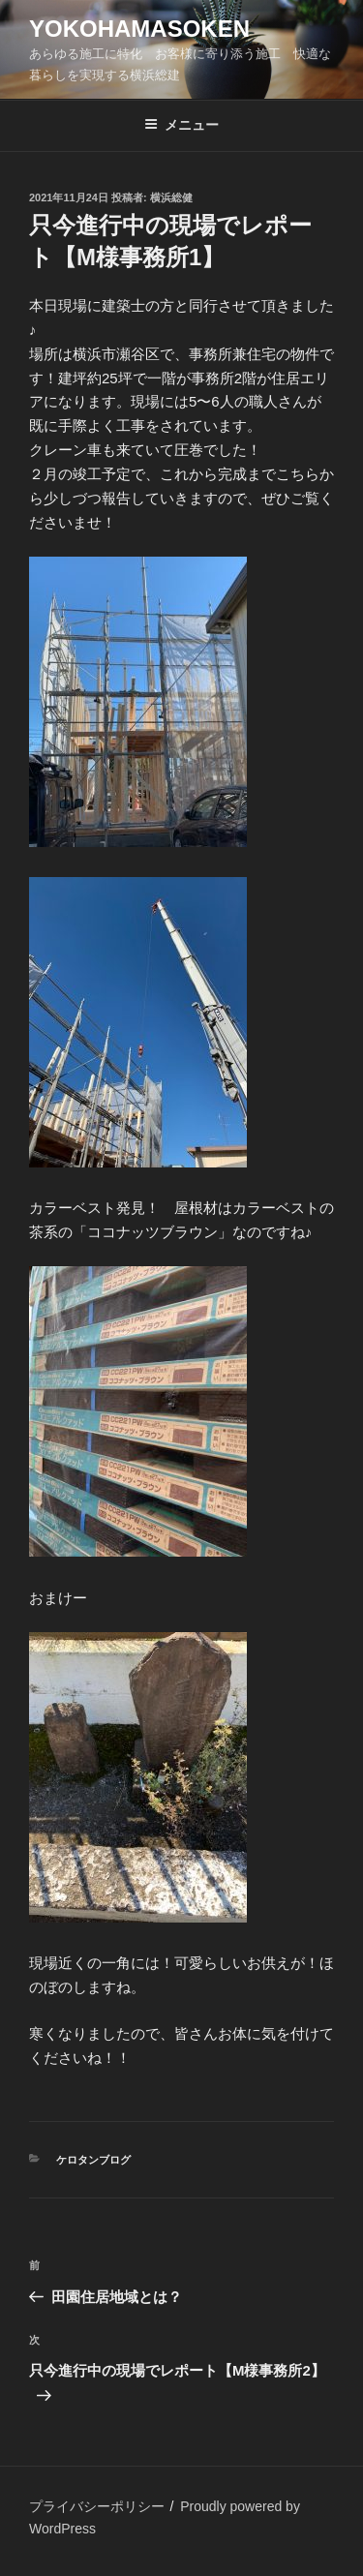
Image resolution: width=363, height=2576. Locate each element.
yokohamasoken (139, 28)
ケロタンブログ (93, 2160)
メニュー (181, 125)
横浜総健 (171, 197)
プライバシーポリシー (97, 2506)
